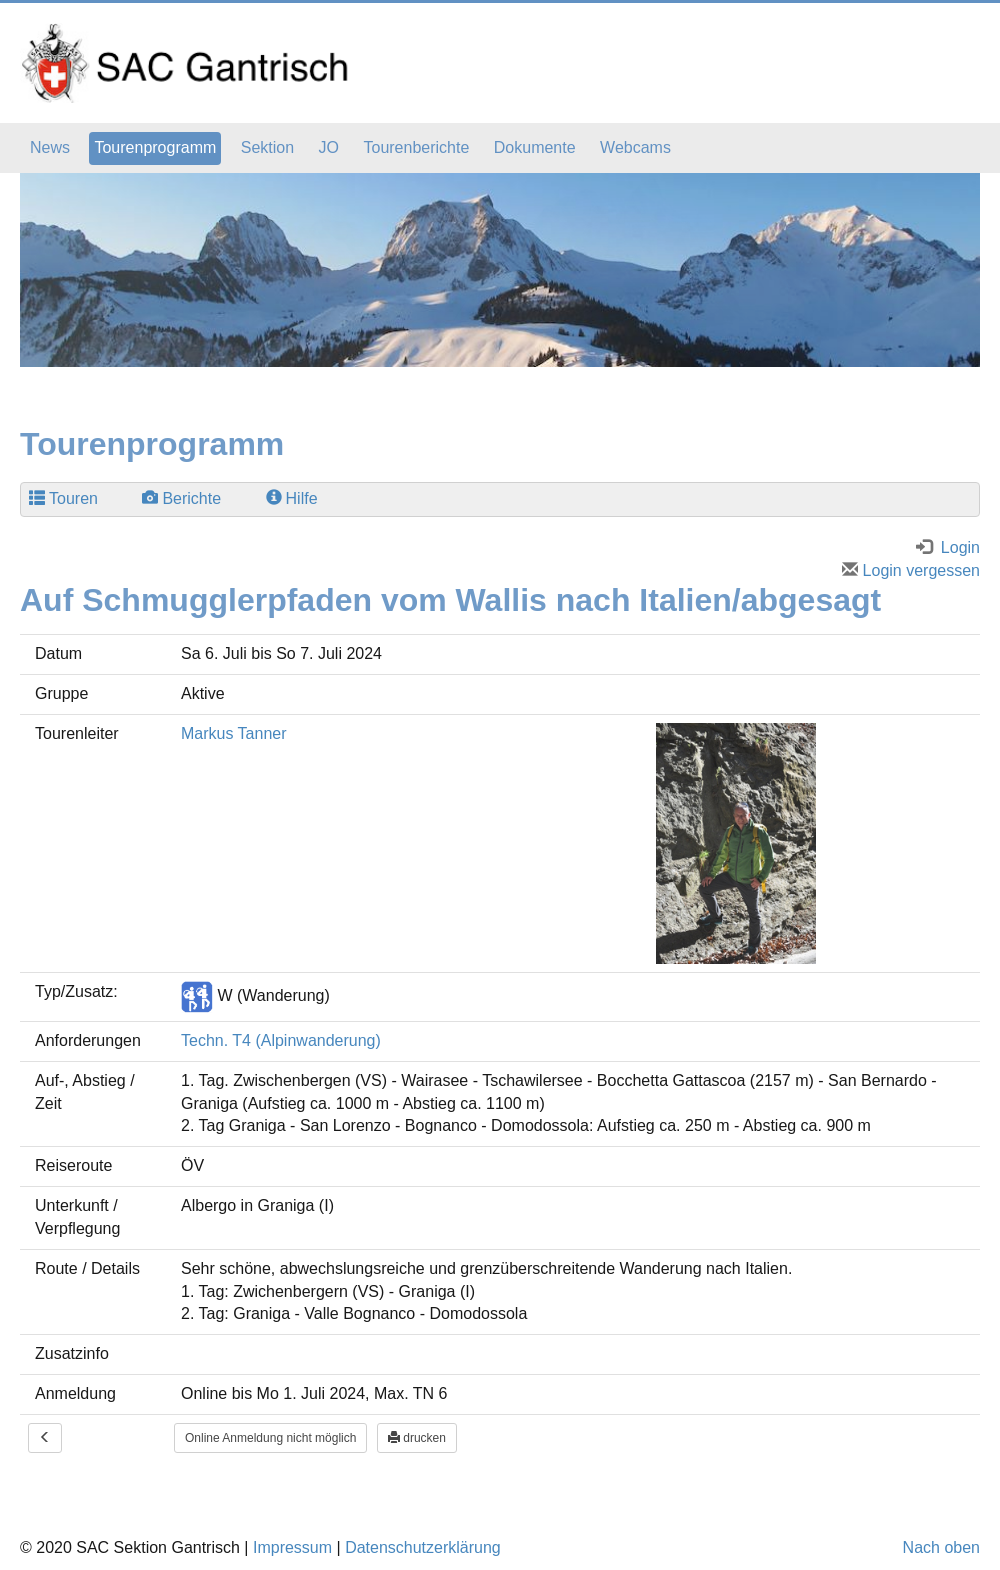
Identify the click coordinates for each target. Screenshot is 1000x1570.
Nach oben (941, 1547)
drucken (417, 1438)
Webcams (635, 147)
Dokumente (535, 147)
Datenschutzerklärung (423, 1547)
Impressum (292, 1547)
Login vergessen (911, 570)
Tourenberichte (416, 147)
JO (329, 147)
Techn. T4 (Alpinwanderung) (281, 1040)
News (50, 147)
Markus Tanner (234, 733)
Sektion (267, 147)
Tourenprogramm (155, 147)
